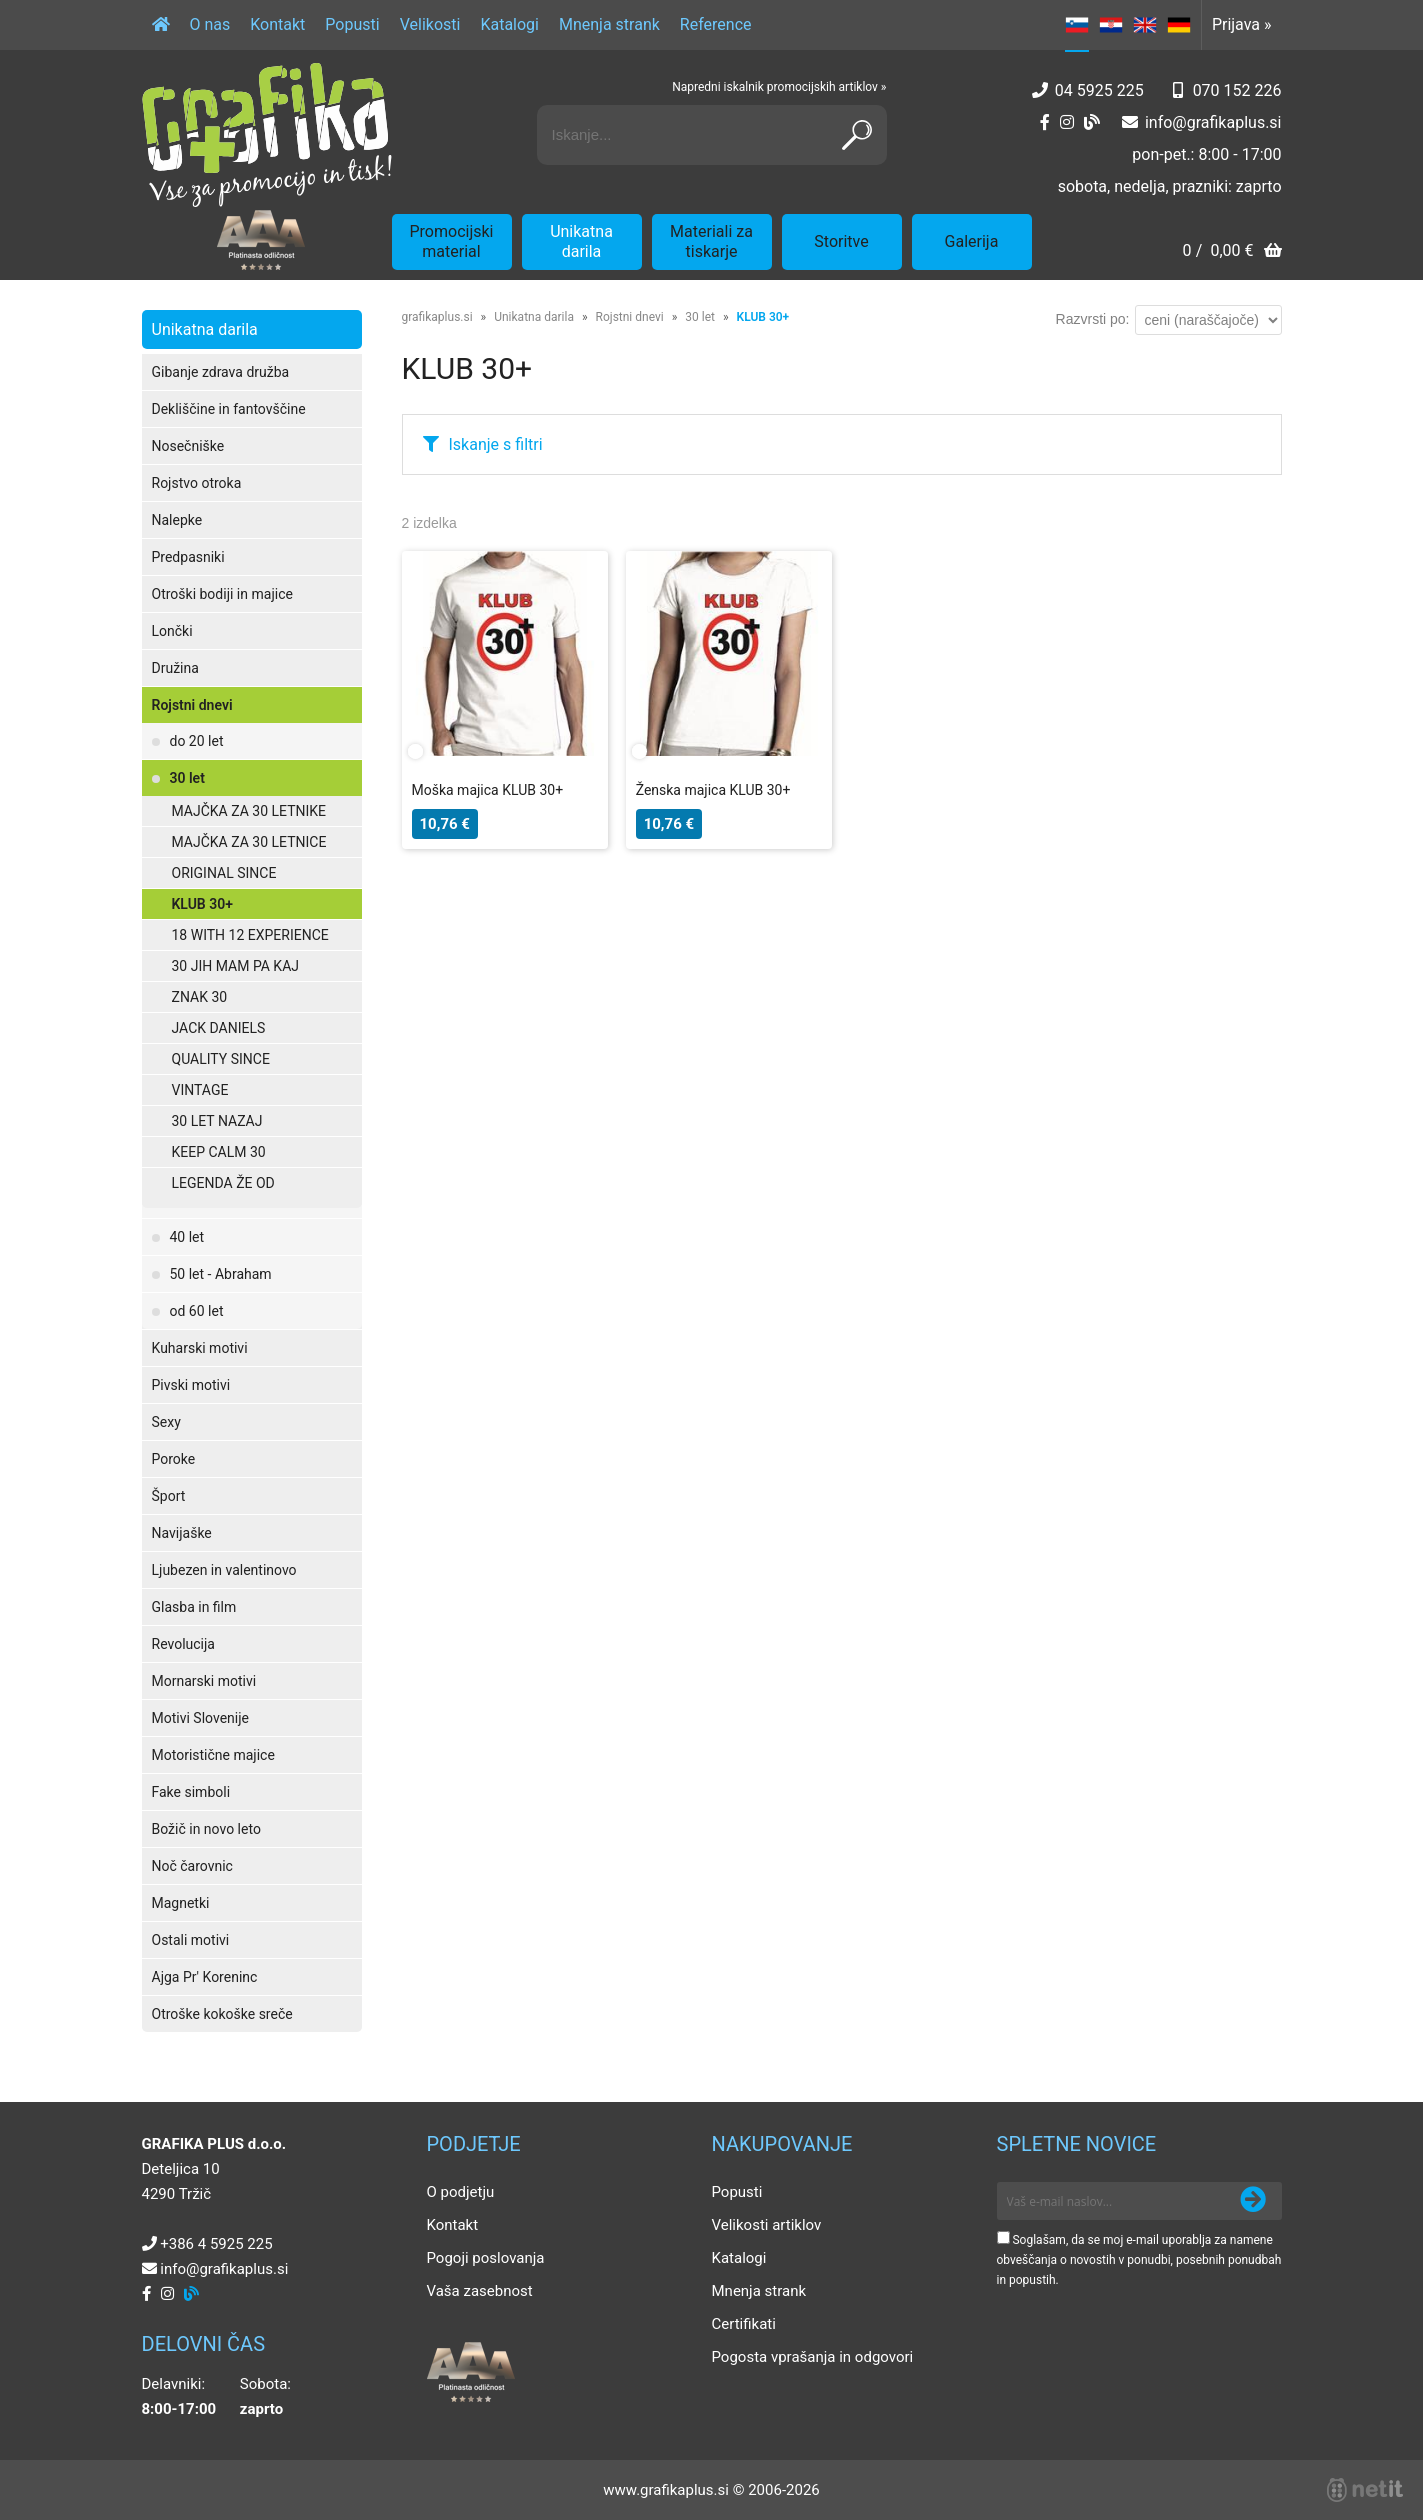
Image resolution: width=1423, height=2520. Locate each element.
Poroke (174, 1459)
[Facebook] (1045, 122)
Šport (169, 1496)
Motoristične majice (213, 1755)
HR (1111, 25)
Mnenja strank (609, 24)
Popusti (352, 24)
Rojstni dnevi (192, 705)
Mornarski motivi (204, 1681)
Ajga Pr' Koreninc (205, 1977)
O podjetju (461, 2192)
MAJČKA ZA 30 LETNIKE (249, 811)
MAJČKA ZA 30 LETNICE (249, 842)
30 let (187, 778)
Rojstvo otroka (197, 483)
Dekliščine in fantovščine (229, 409)
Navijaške (182, 1533)
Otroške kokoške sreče (222, 2014)
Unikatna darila (581, 241)
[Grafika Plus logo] (267, 135)
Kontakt (277, 24)
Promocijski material (452, 241)
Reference (716, 24)
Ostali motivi (191, 1940)
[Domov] (161, 25)
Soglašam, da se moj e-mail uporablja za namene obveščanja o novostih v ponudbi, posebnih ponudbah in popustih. (1139, 2260)
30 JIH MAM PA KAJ (236, 966)
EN (1145, 25)
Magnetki (181, 1903)
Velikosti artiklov (767, 2225)
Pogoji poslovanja (486, 2258)
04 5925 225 (1099, 90)
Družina (175, 668)
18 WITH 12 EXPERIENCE (250, 935)
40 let (187, 1237)
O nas (210, 24)
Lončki (172, 631)
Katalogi (509, 24)
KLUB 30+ (202, 904)
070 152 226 (1237, 90)
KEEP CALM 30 (219, 1152)
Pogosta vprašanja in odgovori (813, 2357)
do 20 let (197, 741)
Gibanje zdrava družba (221, 372)
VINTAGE (200, 1090)
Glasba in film (194, 1607)
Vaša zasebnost (480, 2291)
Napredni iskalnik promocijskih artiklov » (779, 87)
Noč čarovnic (192, 1866)
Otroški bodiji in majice (222, 594)
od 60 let (197, 1311)
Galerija (972, 241)
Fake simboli (191, 1792)
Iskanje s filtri (496, 444)
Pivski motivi (191, 1385)
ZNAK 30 (200, 997)
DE (1179, 25)
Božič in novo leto (206, 1829)
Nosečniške (188, 446)
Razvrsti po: (1093, 319)
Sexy (166, 1422)
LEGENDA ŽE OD (223, 1183)
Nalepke (177, 520)
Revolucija (183, 1644)
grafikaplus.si (437, 317)
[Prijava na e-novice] (1253, 2201)
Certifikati (744, 2324)
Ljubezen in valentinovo (224, 1570)
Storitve (841, 241)
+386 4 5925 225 (216, 2244)
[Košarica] (1231, 252)
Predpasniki (188, 557)
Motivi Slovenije (200, 1718)
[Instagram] (1067, 122)
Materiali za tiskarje (711, 241)
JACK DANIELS (219, 1028)
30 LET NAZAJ (217, 1121)
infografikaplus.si (1213, 122)
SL (1077, 25)
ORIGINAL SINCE (224, 873)
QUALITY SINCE (221, 1059)
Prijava (1242, 24)
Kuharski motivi (200, 1348)
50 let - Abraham (221, 1274)
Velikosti (430, 24)
